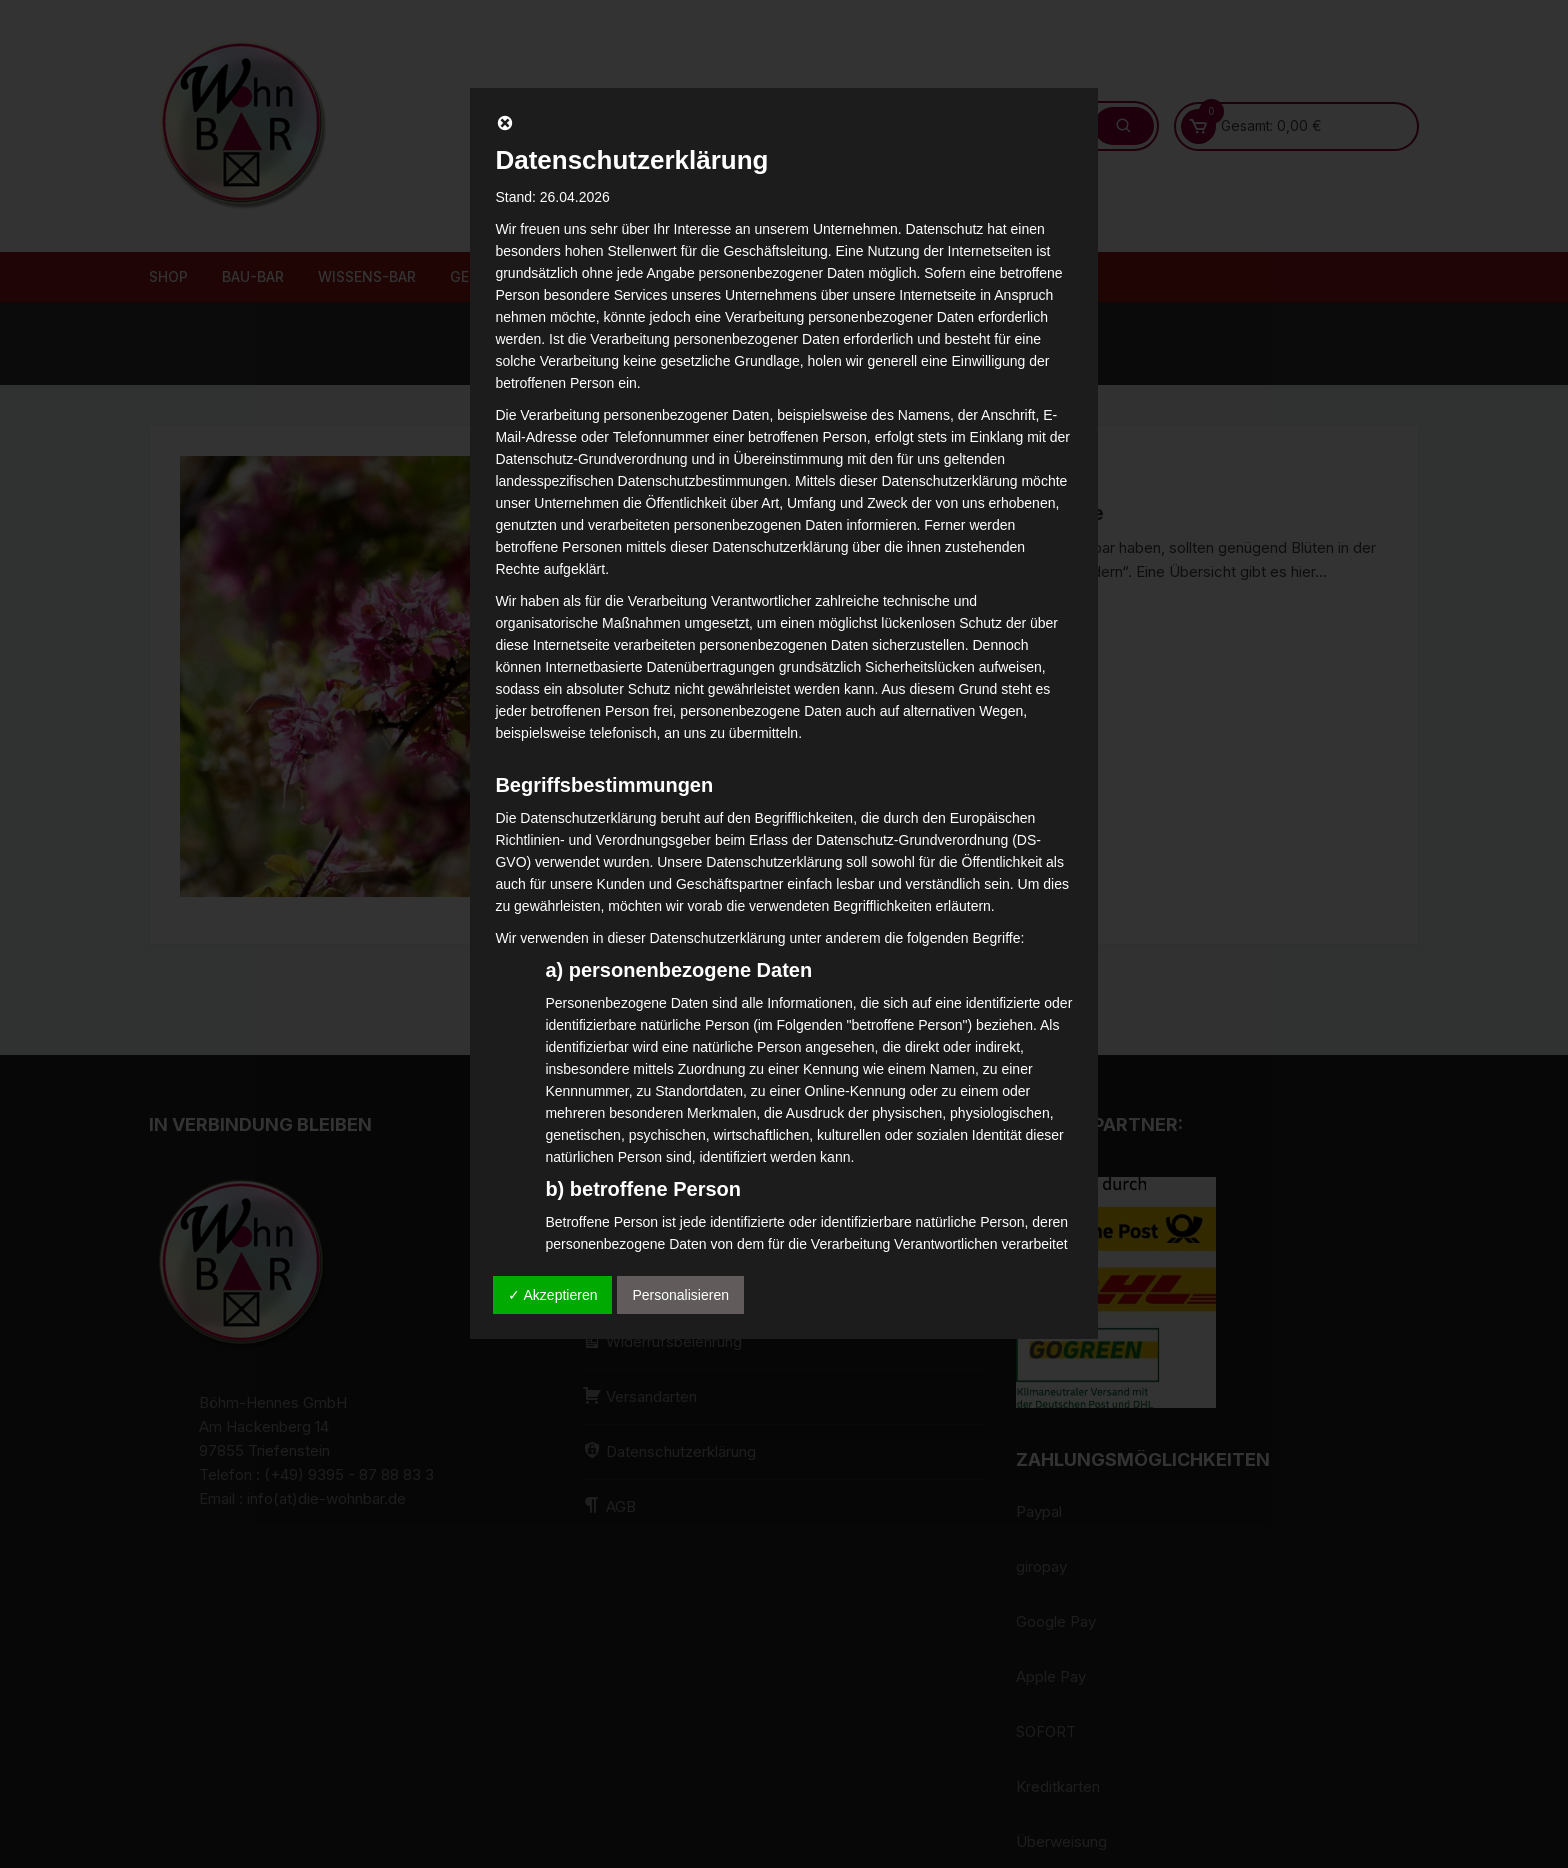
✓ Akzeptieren (552, 1295)
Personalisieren (680, 1295)
